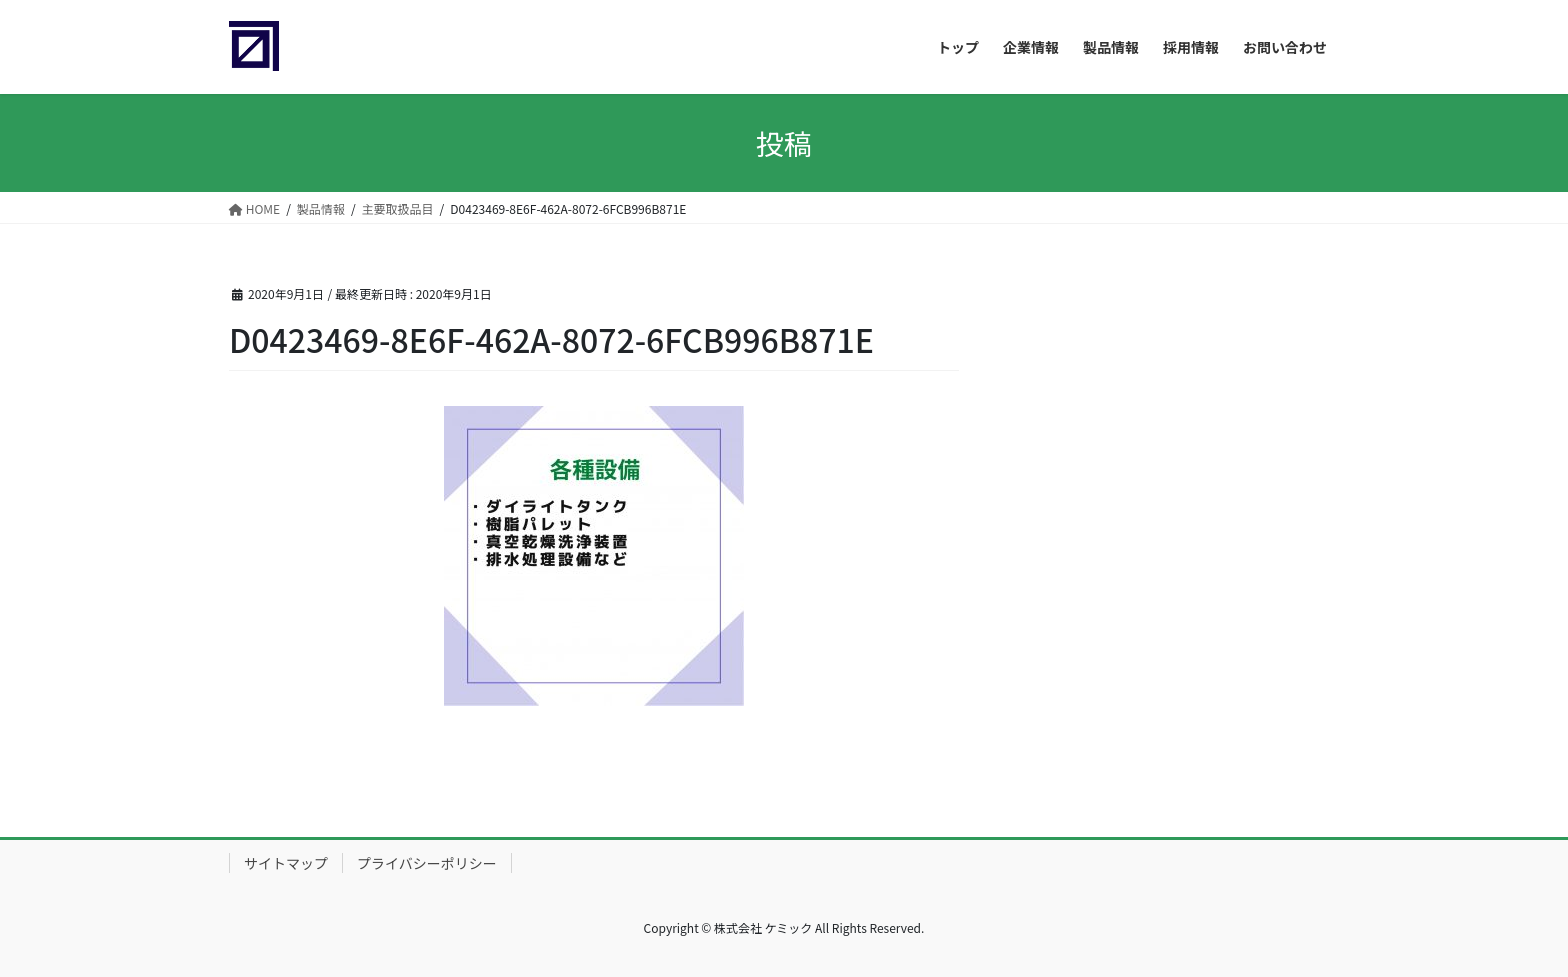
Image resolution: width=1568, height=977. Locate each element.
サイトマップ (286, 863)
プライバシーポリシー (427, 863)
